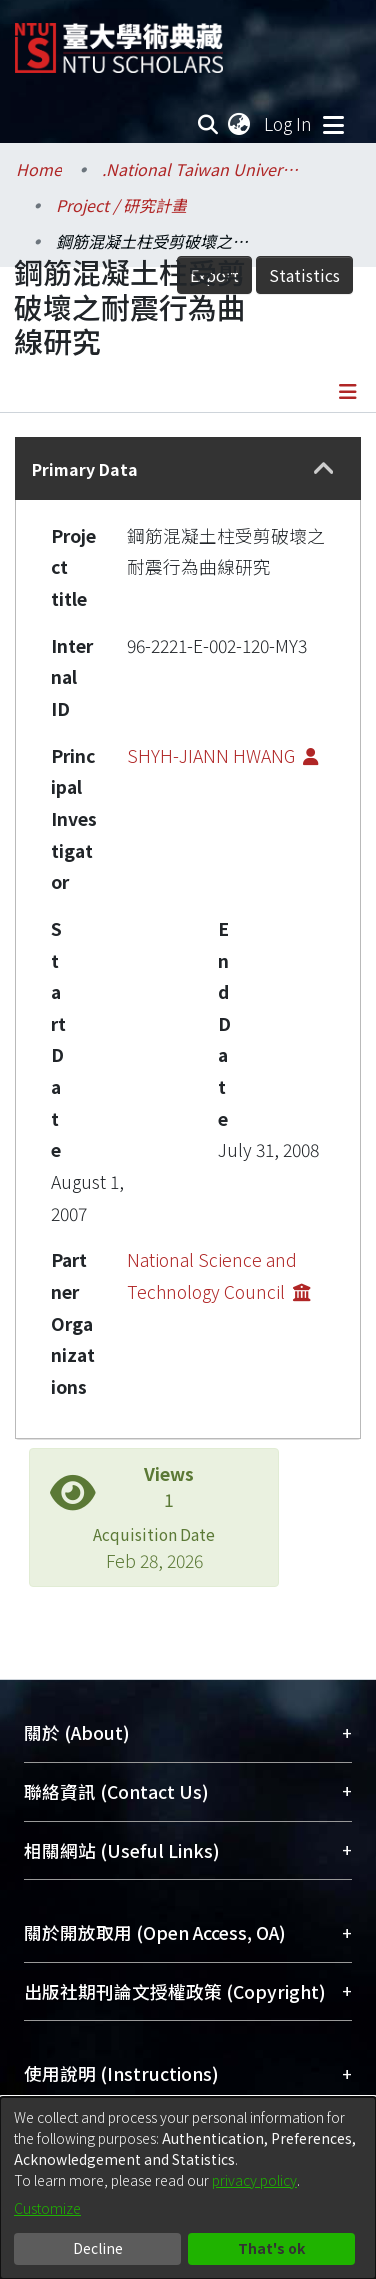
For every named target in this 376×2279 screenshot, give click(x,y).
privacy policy (254, 2180)
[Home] (119, 40)
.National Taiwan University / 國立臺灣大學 (202, 169)
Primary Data (85, 469)
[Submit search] (208, 124)
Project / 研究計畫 (121, 205)
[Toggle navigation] (333, 124)
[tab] (188, 468)
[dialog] (188, 2188)
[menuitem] (240, 124)
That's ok (271, 2248)
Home (39, 169)
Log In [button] (289, 123)
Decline (98, 2248)
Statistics (304, 275)
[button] (323, 469)
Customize (47, 2208)
